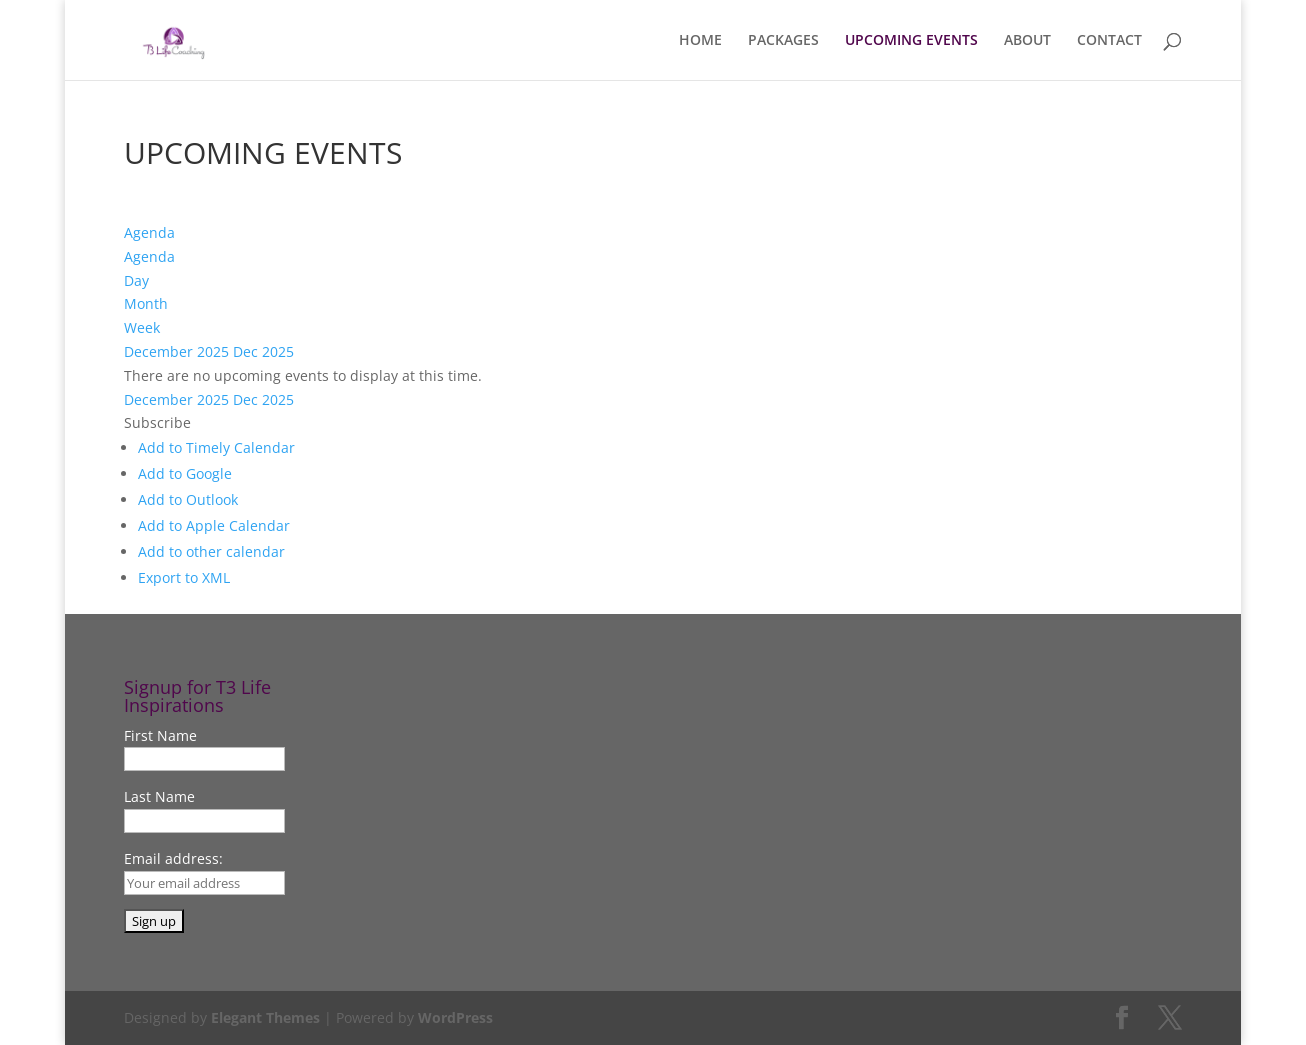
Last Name (159, 796)
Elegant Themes (265, 1017)
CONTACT (1109, 41)
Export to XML (184, 577)
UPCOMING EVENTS (911, 41)
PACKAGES (783, 41)
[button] (157, 422)
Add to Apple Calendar (214, 525)
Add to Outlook (188, 499)
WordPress (455, 1017)
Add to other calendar (211, 551)
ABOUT (1027, 41)
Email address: (173, 858)
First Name (160, 735)
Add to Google (185, 473)
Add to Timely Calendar (216, 447)
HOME (700, 41)
